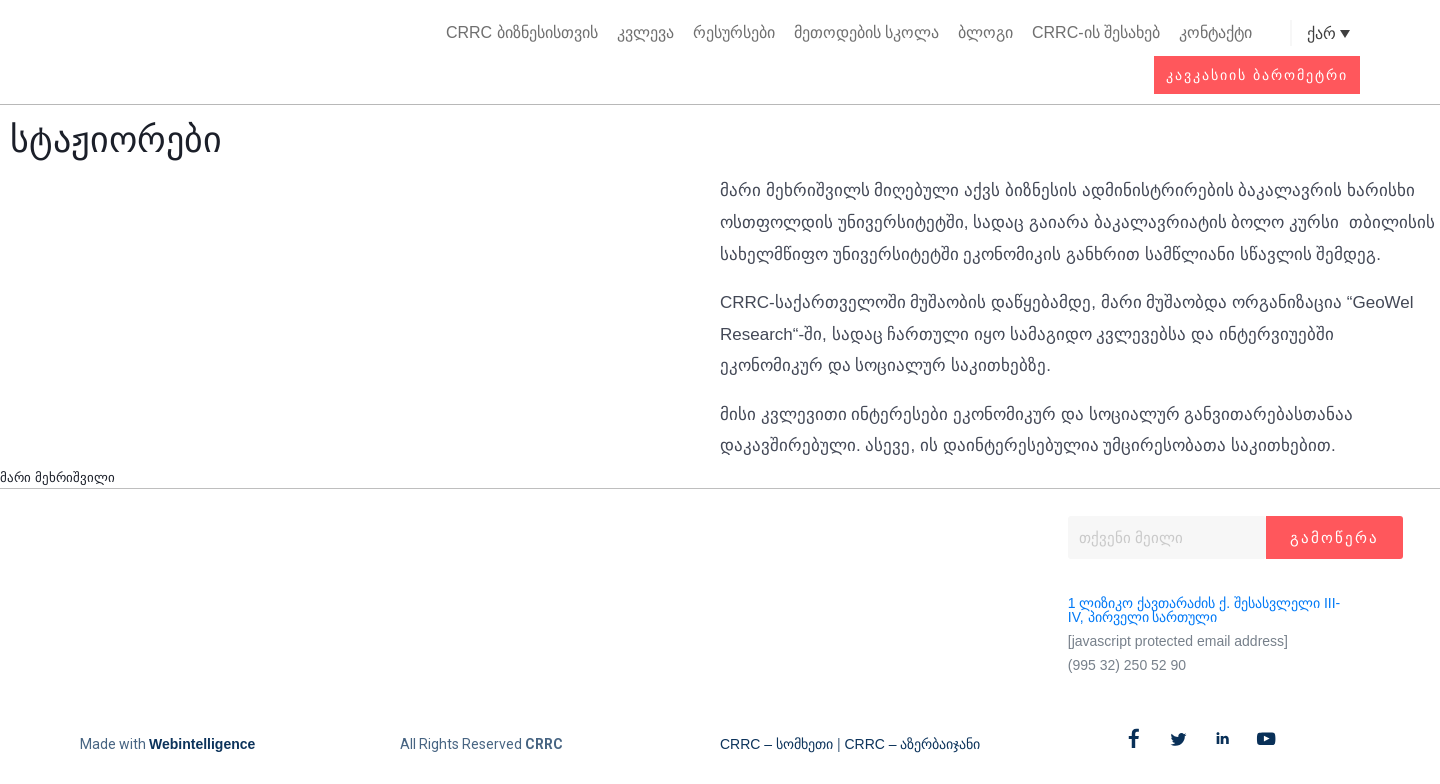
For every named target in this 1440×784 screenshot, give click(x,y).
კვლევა (645, 32)
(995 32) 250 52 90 (1127, 665)
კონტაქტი (1215, 32)
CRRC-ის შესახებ (1096, 32)
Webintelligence (202, 744)
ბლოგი (985, 32)
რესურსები (734, 32)
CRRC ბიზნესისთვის (522, 32)
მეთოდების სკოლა (866, 32)
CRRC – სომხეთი (776, 744)
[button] (1273, 33)
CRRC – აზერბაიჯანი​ (912, 744)
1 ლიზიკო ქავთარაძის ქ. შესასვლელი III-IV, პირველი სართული (1204, 610)
